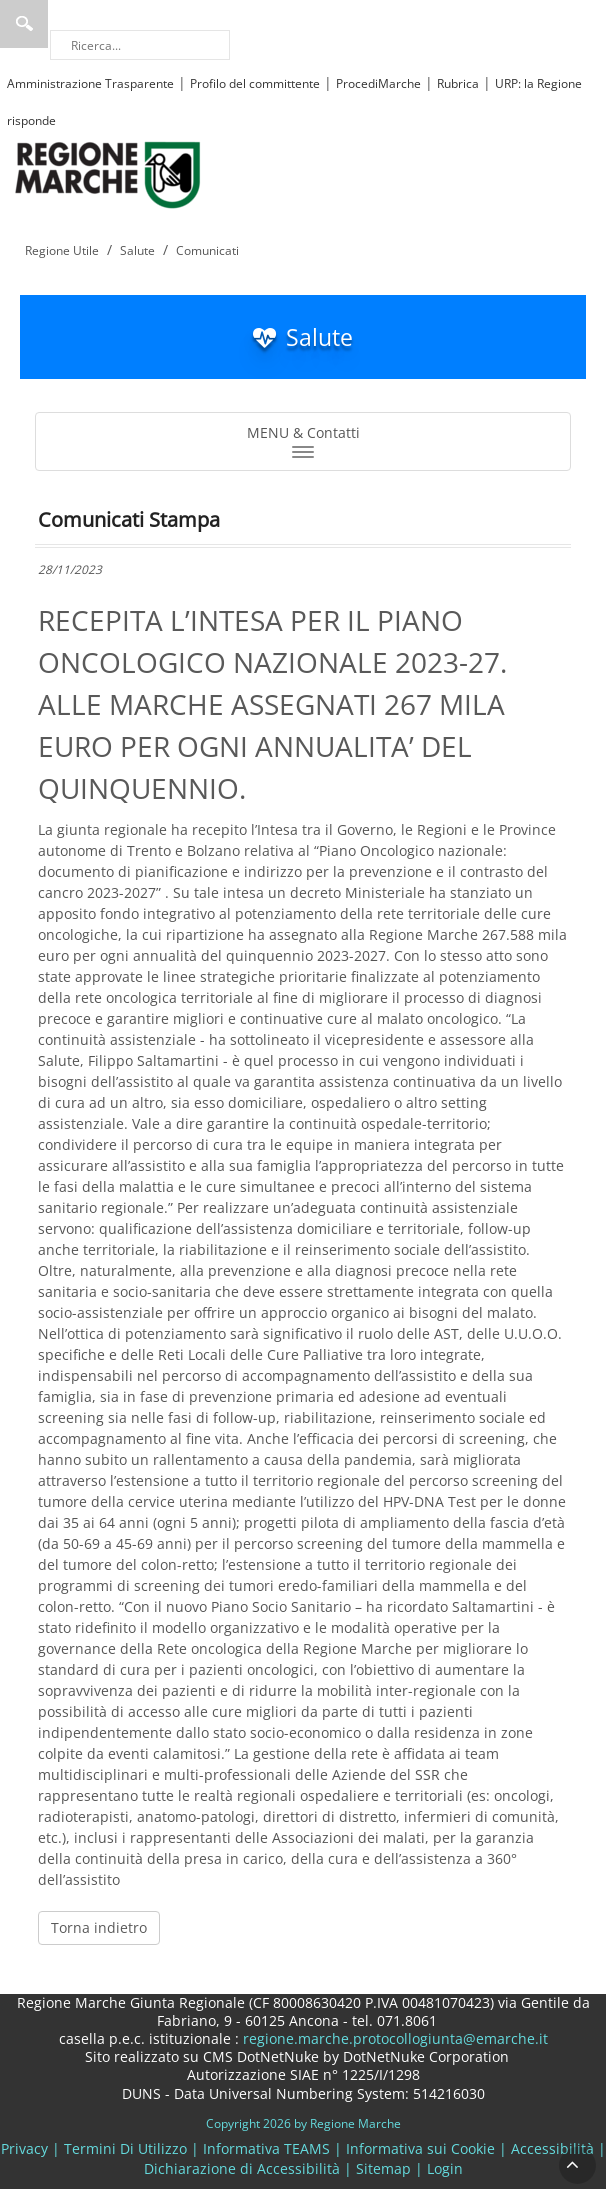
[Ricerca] (140, 45)
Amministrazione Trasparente (90, 83)
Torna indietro (99, 1927)
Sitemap (383, 2168)
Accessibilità (552, 2148)
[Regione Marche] (108, 173)
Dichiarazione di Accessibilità (242, 2168)
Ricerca (24, 24)
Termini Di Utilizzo (125, 2148)
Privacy (24, 2148)
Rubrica (458, 83)
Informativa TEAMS (266, 2148)
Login (445, 2168)
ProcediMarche (378, 83)
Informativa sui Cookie (420, 2148)
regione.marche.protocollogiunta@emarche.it (393, 2038)
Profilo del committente (255, 83)
